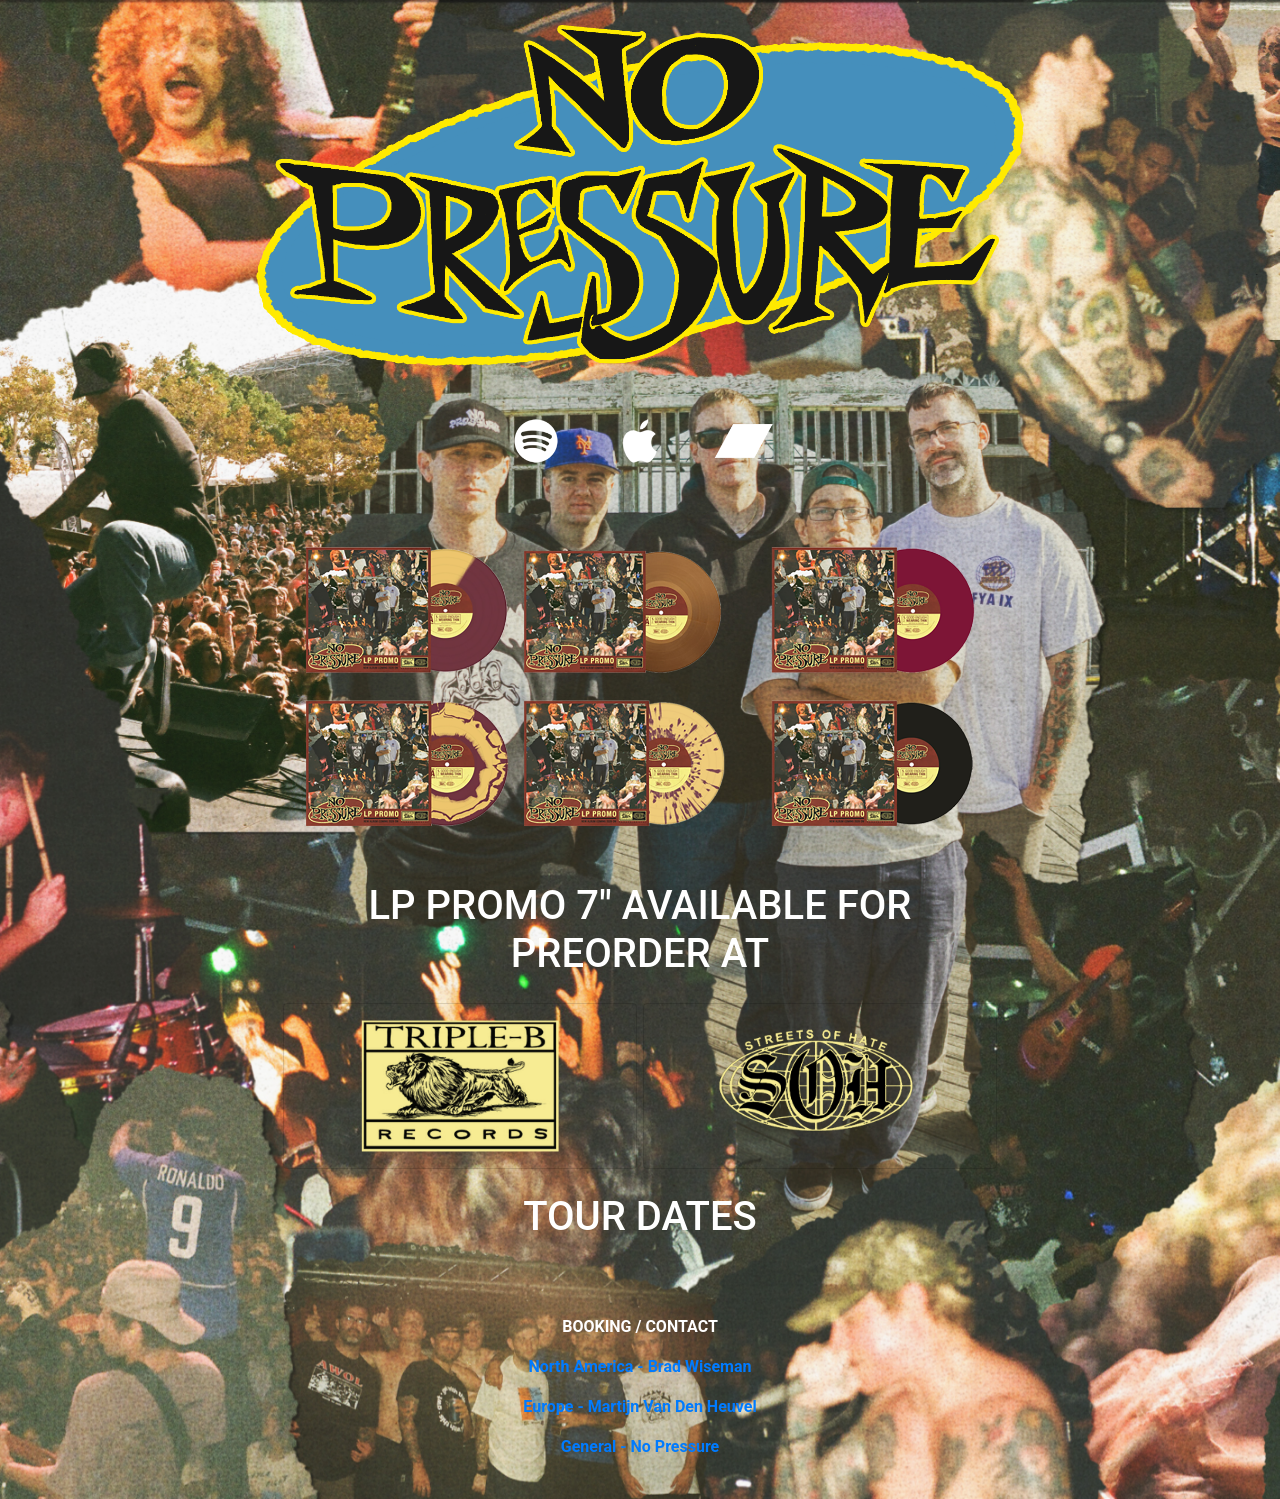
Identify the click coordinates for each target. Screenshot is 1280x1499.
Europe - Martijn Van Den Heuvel (639, 1406)
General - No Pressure (640, 1446)
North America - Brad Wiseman (639, 1366)
